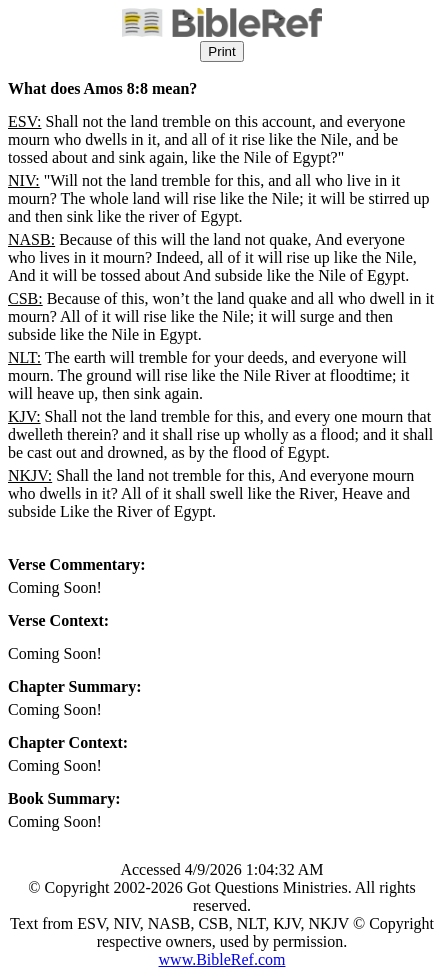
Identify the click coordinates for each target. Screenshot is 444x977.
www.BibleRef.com (222, 959)
